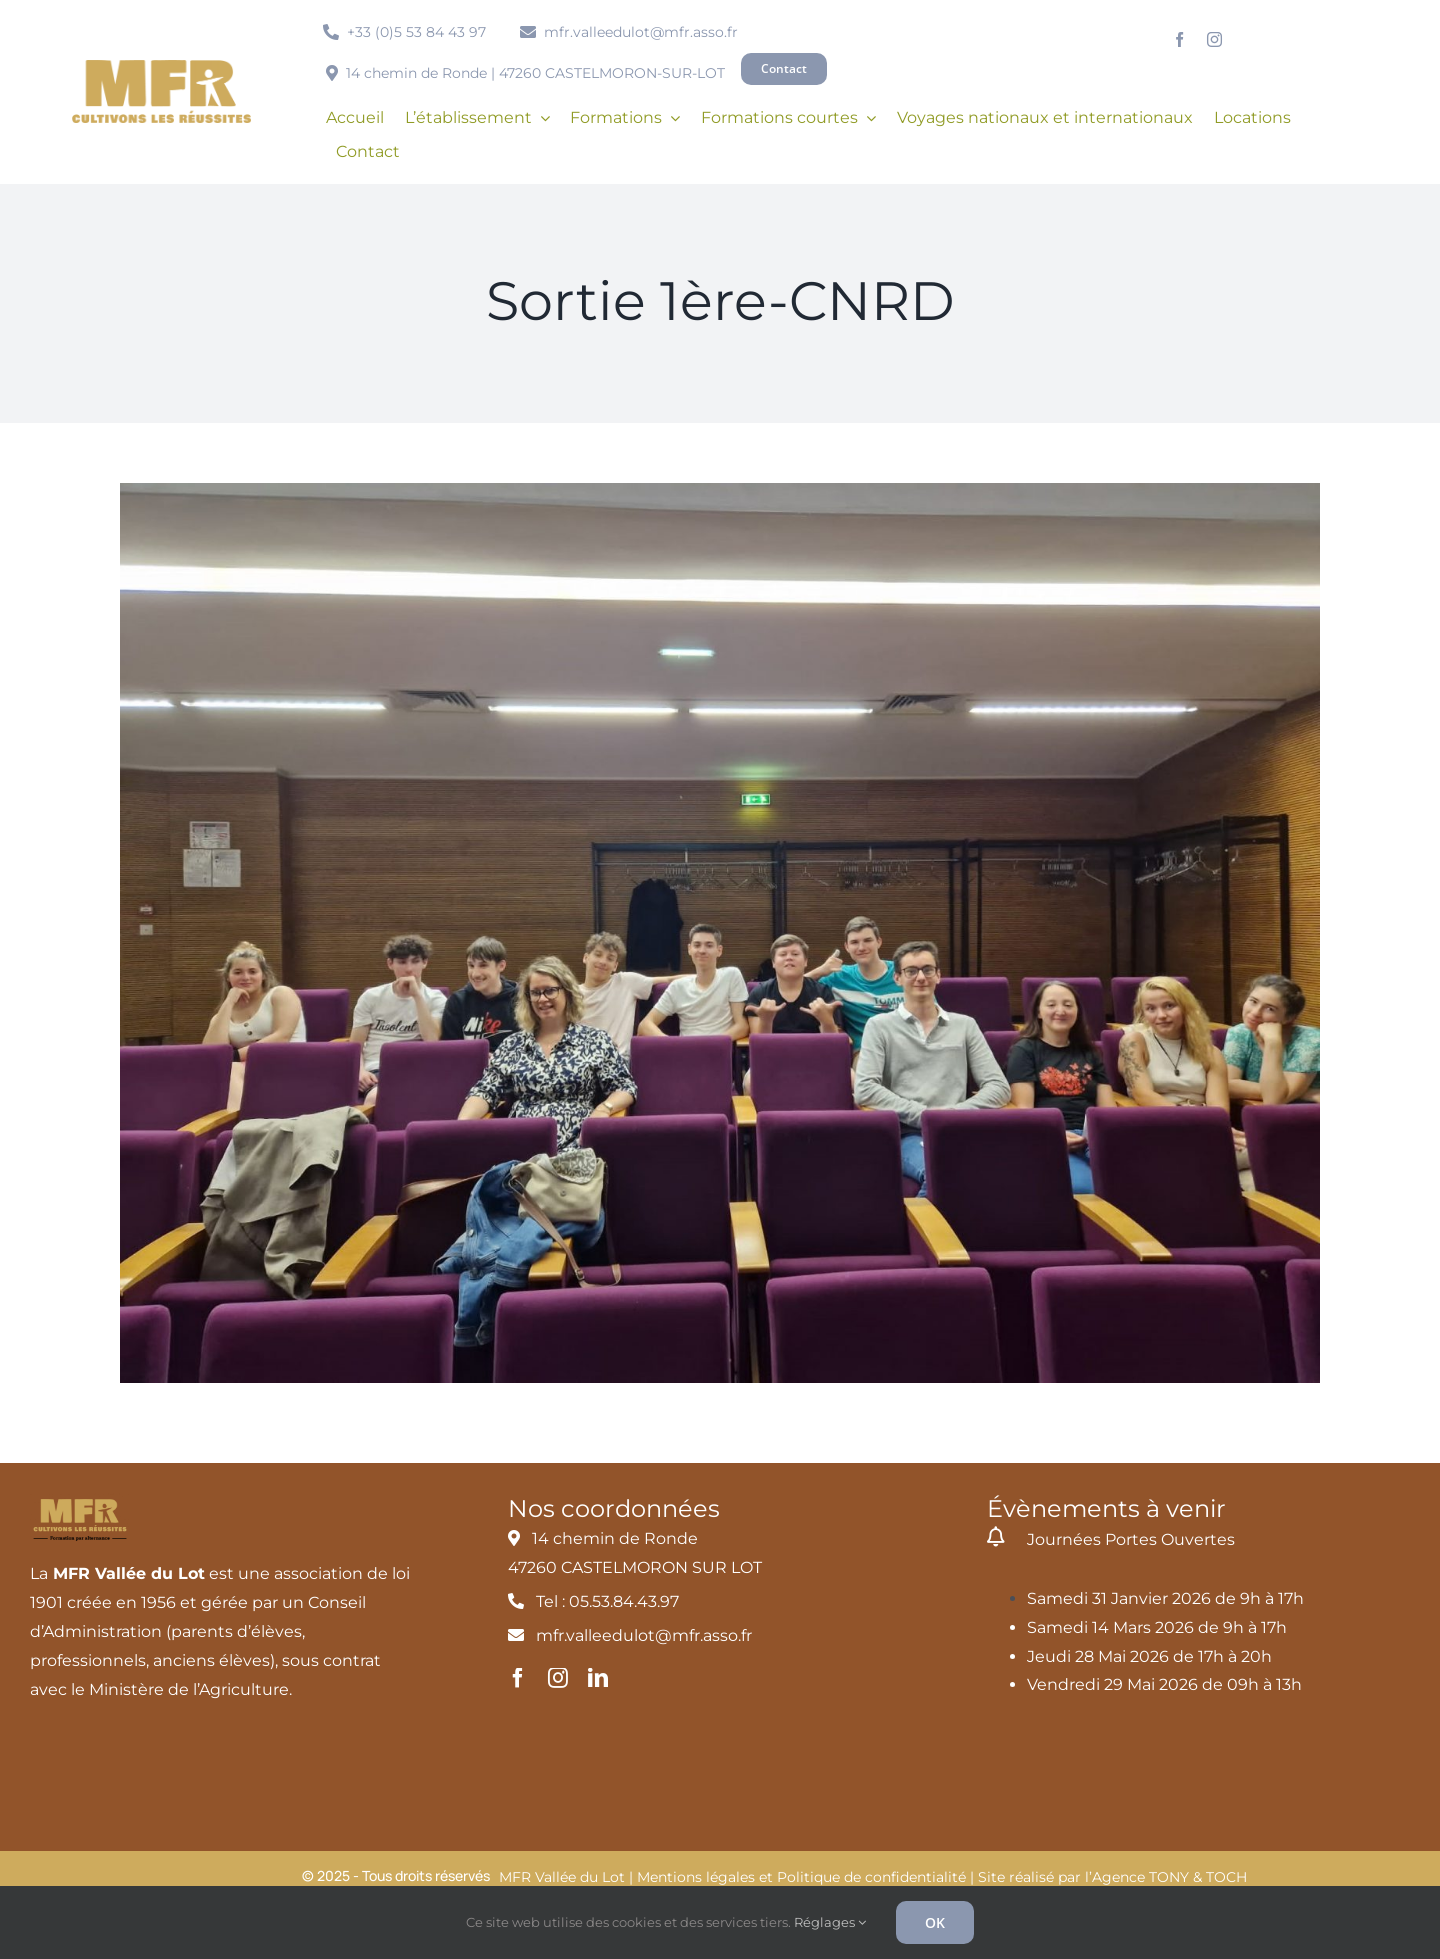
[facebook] (1179, 39)
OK (935, 1922)
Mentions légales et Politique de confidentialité (801, 1877)
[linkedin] (598, 1678)
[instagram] (1214, 39)
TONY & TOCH (1198, 1877)
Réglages (830, 1922)
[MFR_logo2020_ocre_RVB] (161, 67)
